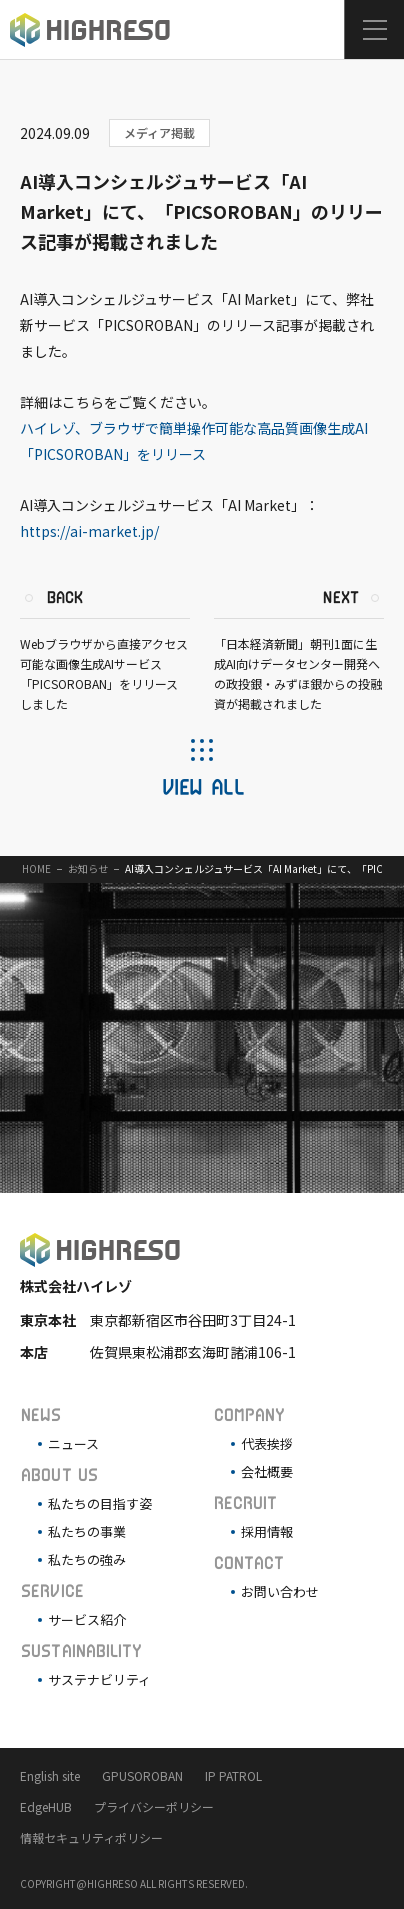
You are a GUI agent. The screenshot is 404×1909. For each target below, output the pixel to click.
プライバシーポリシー (154, 1806)
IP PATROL (233, 1775)
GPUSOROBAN (142, 1775)
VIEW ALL (202, 786)
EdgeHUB (46, 1806)
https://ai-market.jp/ (89, 531)
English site (50, 1775)
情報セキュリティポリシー (91, 1837)
